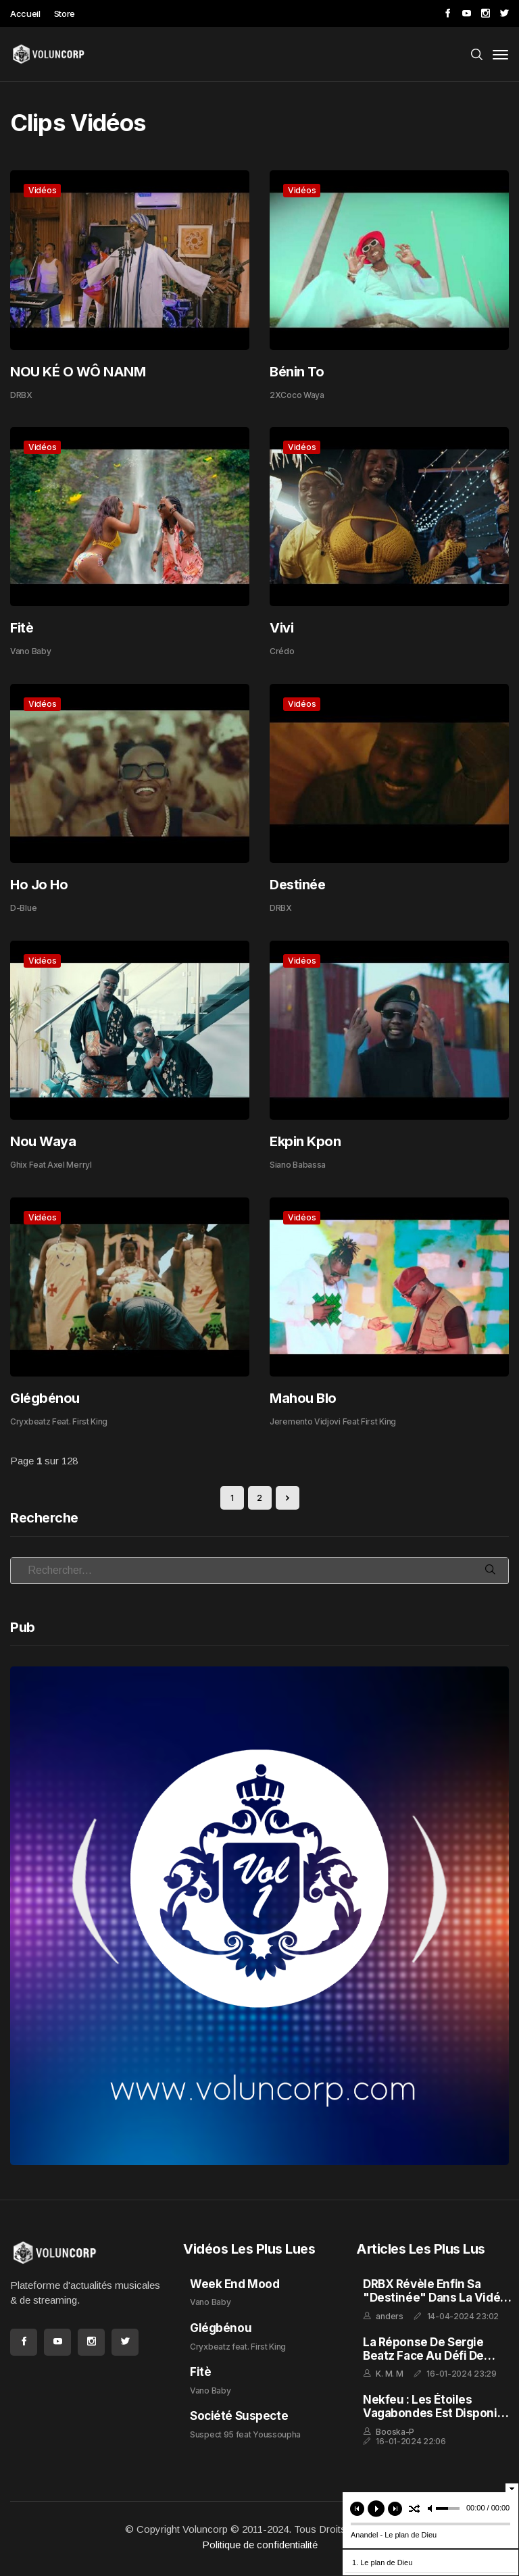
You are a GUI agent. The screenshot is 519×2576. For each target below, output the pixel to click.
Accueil (25, 13)
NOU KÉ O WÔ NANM (77, 372)
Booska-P (395, 2432)
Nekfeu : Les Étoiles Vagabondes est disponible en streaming (438, 2413)
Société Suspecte (239, 2416)
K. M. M (389, 2374)
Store (64, 13)
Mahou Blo (303, 1398)
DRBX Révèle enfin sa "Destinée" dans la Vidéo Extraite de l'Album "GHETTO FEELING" (435, 2304)
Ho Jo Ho (39, 884)
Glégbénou (45, 1398)
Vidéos (42, 190)
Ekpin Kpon (305, 1141)
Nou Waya (43, 1141)
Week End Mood (234, 2284)
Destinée (297, 884)
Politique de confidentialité (260, 2544)
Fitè (21, 628)
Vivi (281, 628)
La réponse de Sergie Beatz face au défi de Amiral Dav (423, 2356)
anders (389, 2316)
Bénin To (297, 372)
